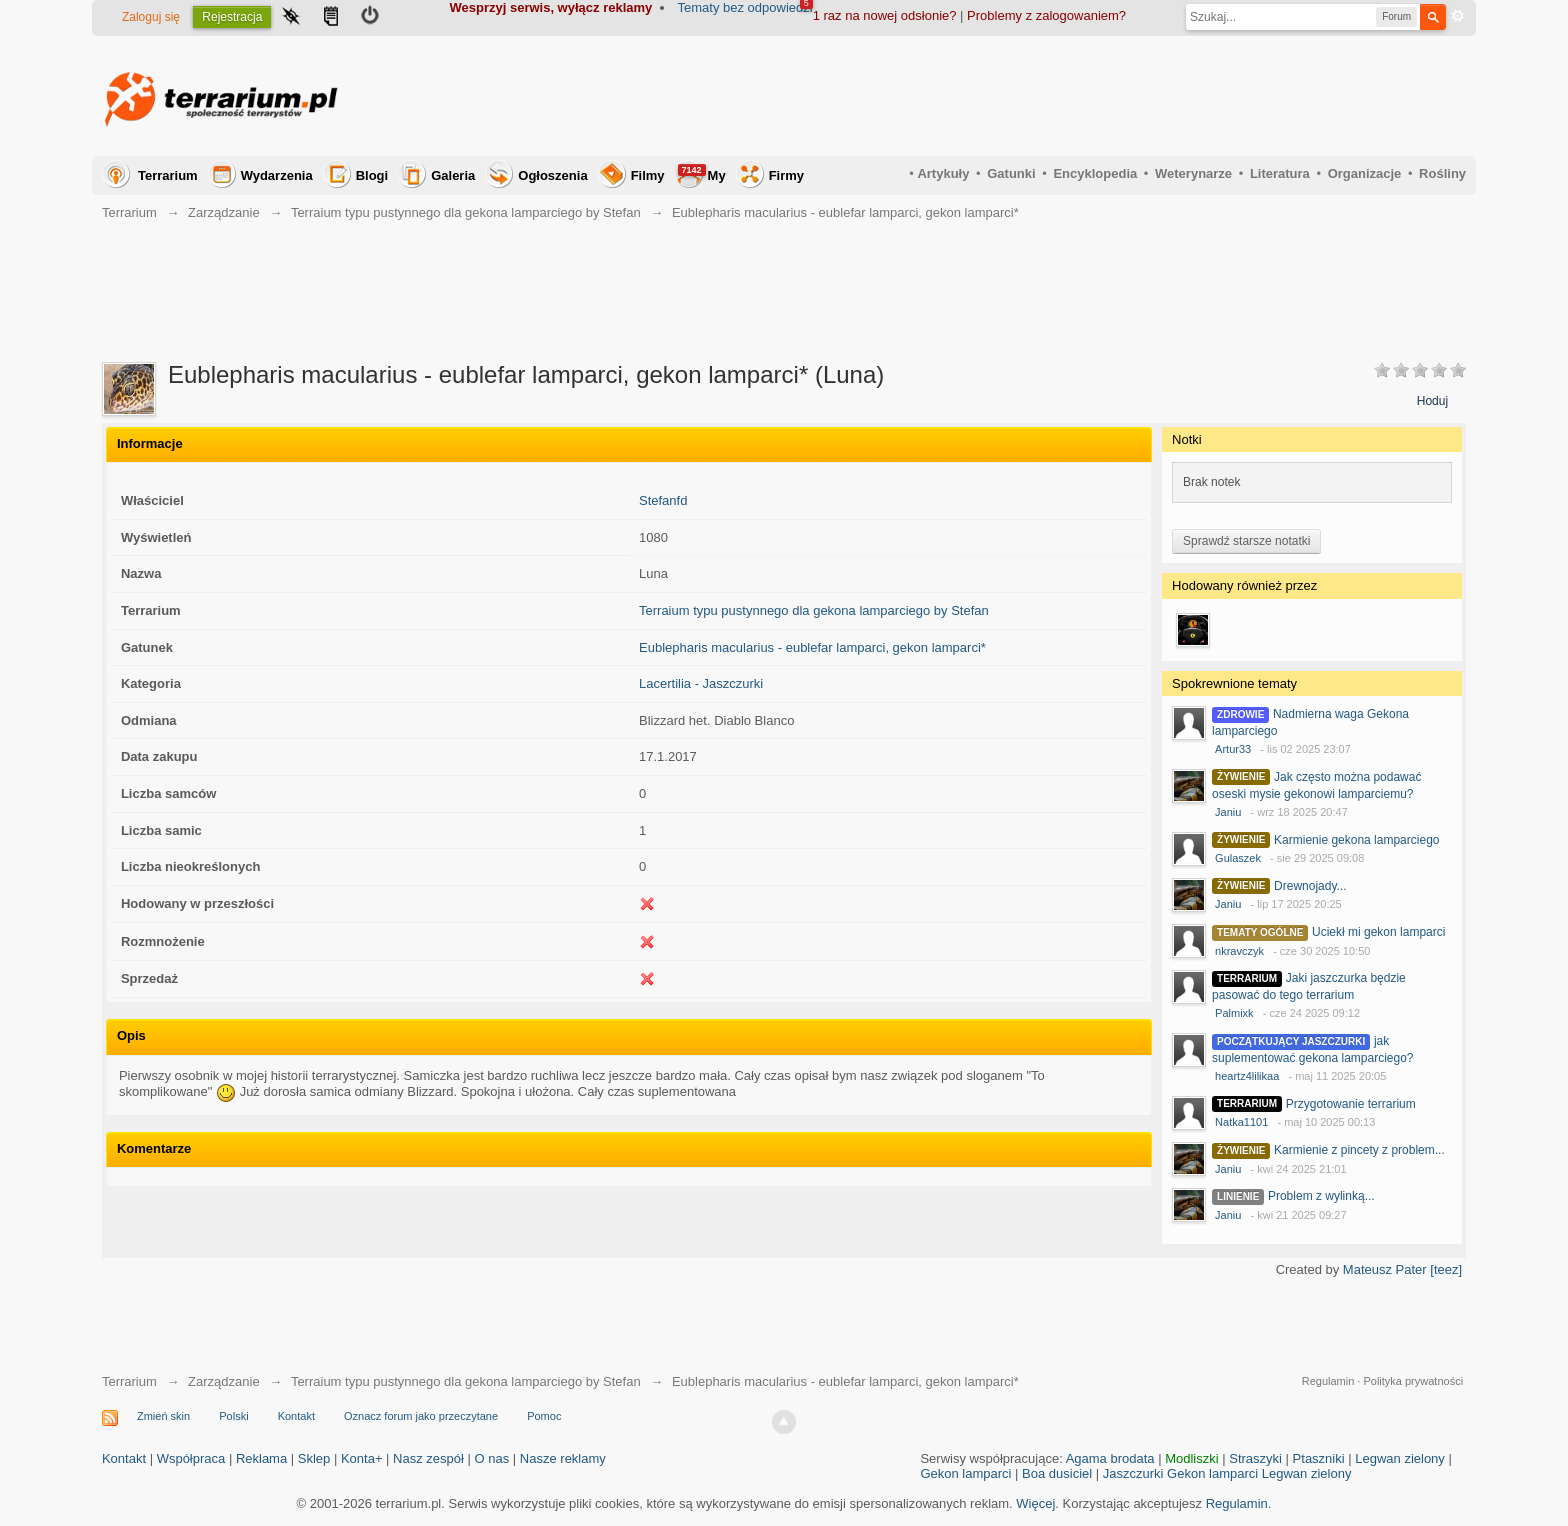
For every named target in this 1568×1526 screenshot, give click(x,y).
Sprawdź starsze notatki (1246, 541)
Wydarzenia (277, 175)
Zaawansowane (1458, 16)
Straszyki (1255, 1458)
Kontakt (296, 1416)
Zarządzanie (224, 212)
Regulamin (1328, 1381)
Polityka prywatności (1413, 1381)
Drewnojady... (1310, 886)
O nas (492, 1458)
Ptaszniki (1319, 1458)
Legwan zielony (1400, 1458)
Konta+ (362, 1458)
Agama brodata (1110, 1458)
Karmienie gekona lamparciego (1356, 840)
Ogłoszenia (552, 175)
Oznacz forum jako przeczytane (421, 1416)
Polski (233, 1416)
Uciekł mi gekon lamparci (1378, 932)
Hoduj (1432, 401)
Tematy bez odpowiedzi (745, 7)
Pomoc (544, 1416)
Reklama (261, 1458)
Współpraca (191, 1458)
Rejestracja (232, 17)
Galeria (453, 175)
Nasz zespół (428, 1458)
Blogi (372, 175)
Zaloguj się (151, 17)
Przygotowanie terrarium (1351, 1104)
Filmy (648, 175)
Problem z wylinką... (1321, 1196)
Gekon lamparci (965, 1473)
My (702, 173)
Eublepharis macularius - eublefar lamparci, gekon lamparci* (812, 647)
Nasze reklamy (563, 1458)
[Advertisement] (1102, 96)
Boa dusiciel (1057, 1473)
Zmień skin (163, 1416)
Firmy (786, 175)
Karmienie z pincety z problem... (1359, 1150)
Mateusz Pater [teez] (1402, 1269)
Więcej (1035, 1503)
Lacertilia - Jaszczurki (701, 683)
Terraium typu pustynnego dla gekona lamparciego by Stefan (466, 212)
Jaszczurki (1133, 1473)
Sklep (314, 1458)
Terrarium (168, 175)
